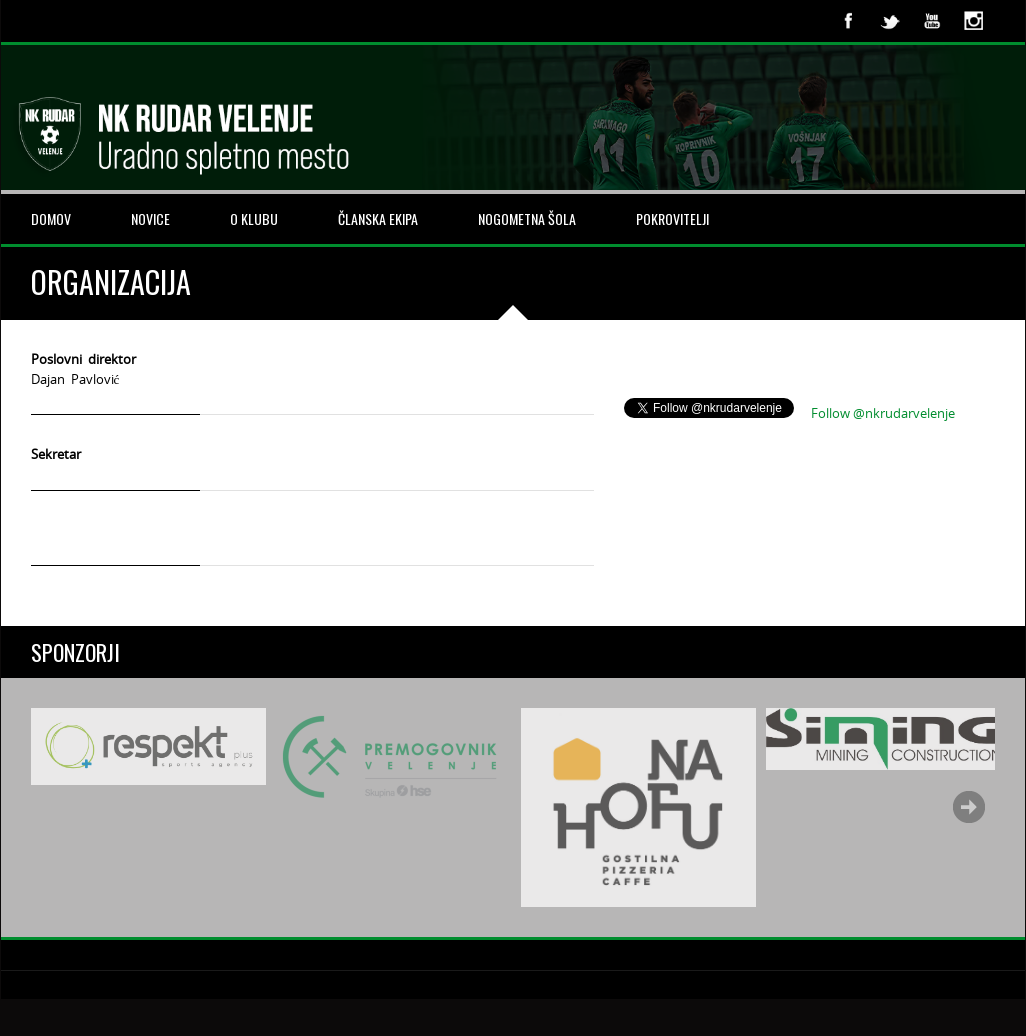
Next (969, 807)
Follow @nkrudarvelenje (883, 413)
